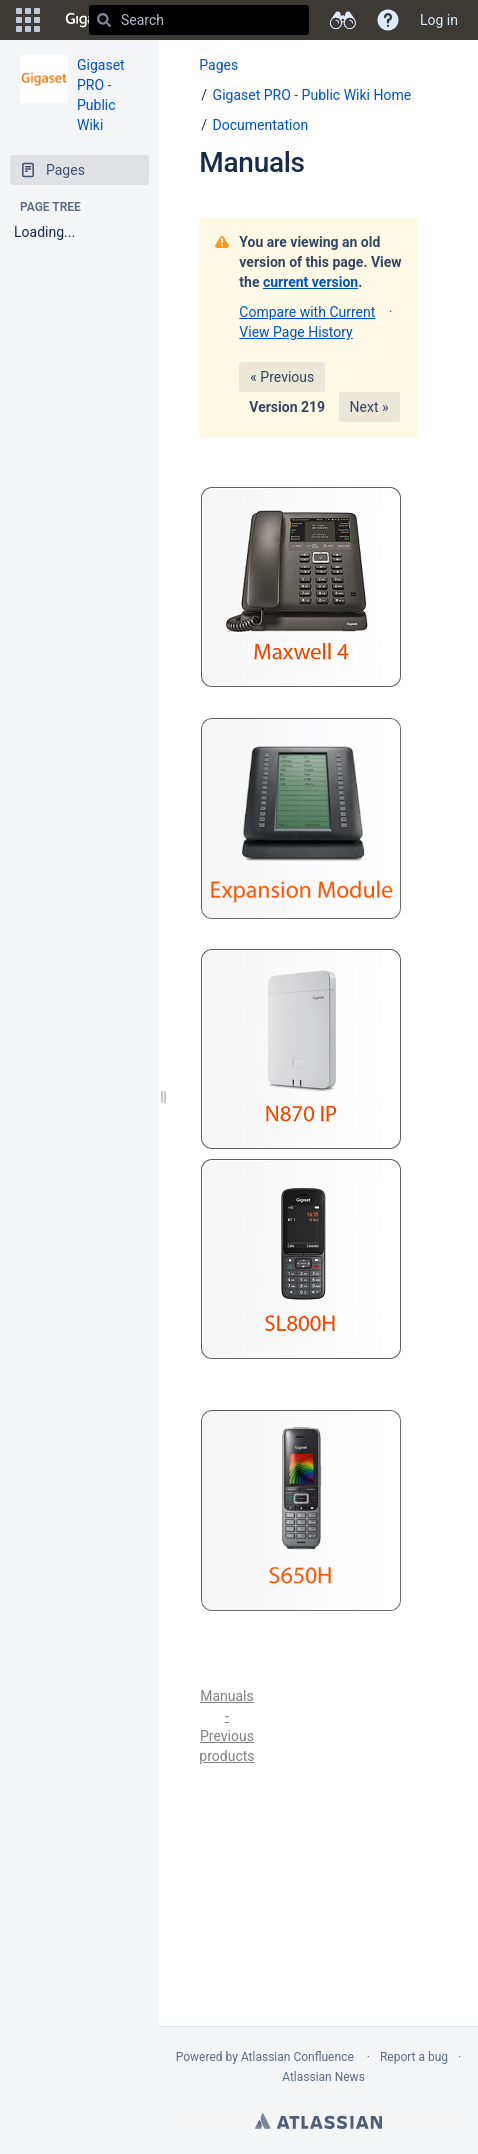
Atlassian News (323, 2077)
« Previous (282, 377)
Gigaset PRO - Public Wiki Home (312, 95)
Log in (439, 20)
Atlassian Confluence (297, 2057)
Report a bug (414, 2057)
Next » (369, 407)
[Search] (104, 20)
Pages (218, 65)
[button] (28, 20)
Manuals (251, 162)
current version (310, 282)
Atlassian (318, 2121)
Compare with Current (307, 312)
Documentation (261, 125)
